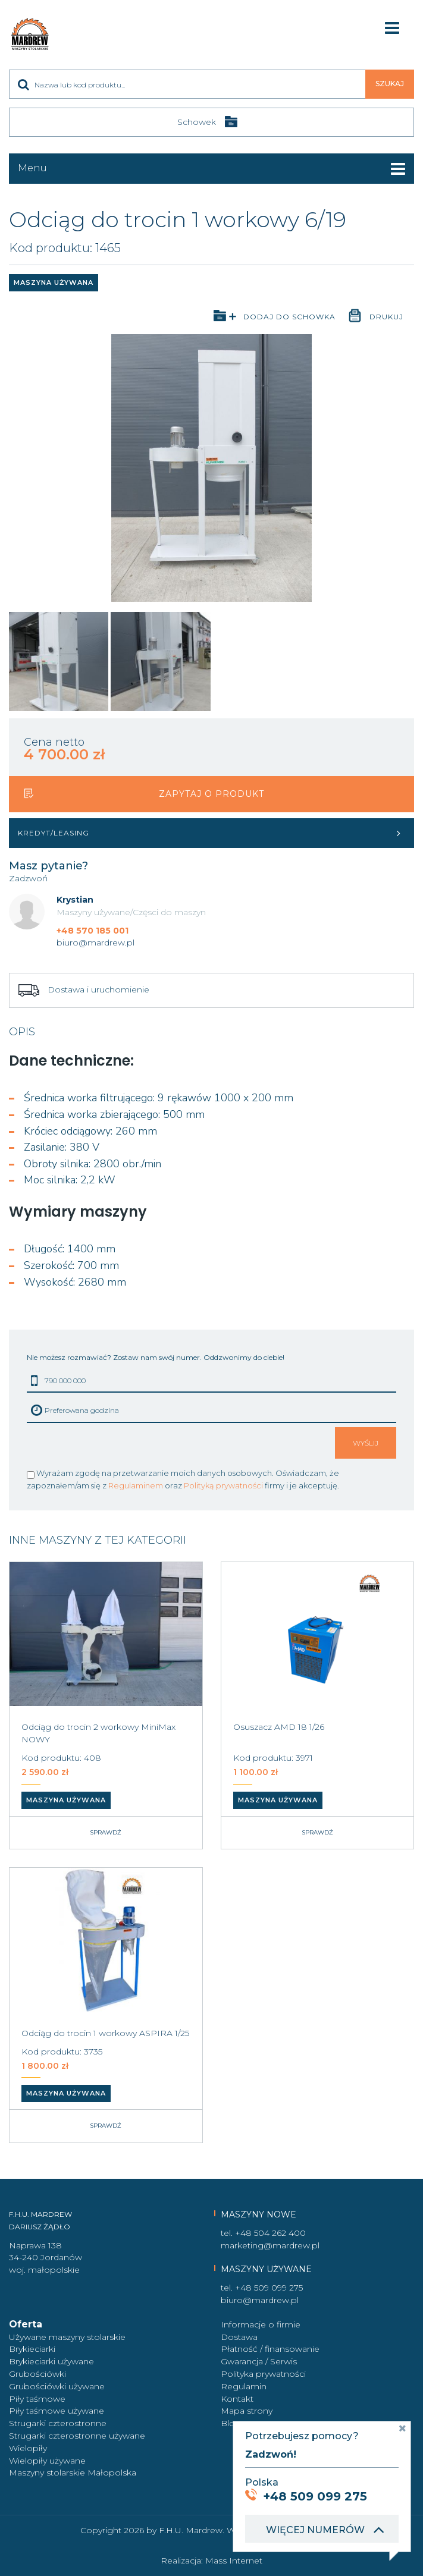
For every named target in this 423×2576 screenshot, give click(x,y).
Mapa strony (246, 2410)
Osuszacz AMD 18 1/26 (278, 1726)
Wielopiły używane (47, 2460)
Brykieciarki (32, 2348)
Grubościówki (37, 2373)
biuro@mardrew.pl (95, 942)
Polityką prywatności (223, 1485)
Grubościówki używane (57, 2386)
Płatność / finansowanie (270, 2348)
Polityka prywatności (263, 2373)
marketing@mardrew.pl (270, 2245)
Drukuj (386, 316)
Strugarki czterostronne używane (77, 2435)
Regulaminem (135, 1485)
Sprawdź (105, 1832)
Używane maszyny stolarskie (67, 2337)
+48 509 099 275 (269, 2287)
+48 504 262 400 (270, 2233)
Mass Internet (233, 2560)
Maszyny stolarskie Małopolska (72, 2472)
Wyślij (365, 1442)
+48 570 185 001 (93, 930)
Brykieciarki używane (51, 2361)
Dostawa (239, 2337)
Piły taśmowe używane (56, 2410)
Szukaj (389, 83)
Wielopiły (28, 2448)
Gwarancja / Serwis (259, 2361)
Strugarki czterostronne (57, 2423)
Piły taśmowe (37, 2398)
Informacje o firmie (260, 2324)
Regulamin (244, 2386)
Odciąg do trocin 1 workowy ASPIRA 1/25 (105, 2033)
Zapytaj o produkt (211, 793)
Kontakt (237, 2398)
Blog (231, 2423)
